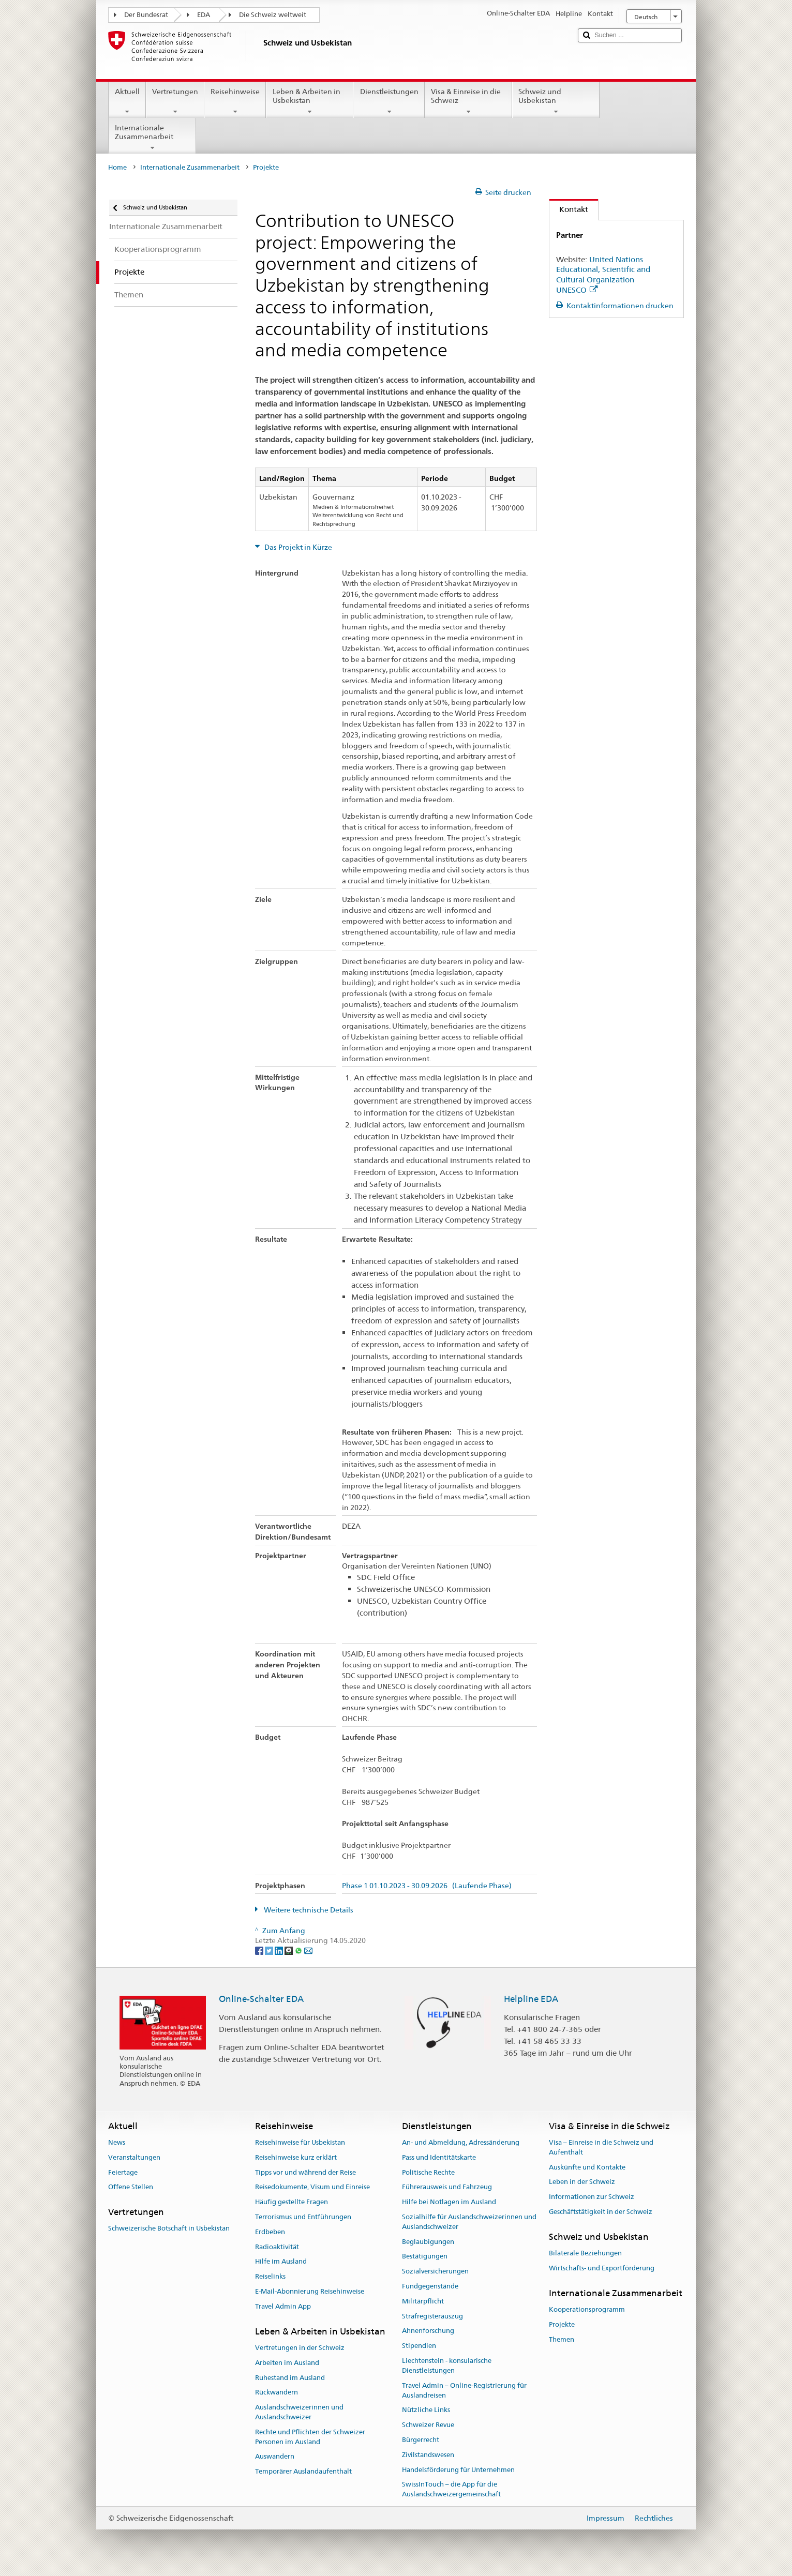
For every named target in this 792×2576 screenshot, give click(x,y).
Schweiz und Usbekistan (556, 101)
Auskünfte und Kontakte (587, 2167)
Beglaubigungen (428, 2242)
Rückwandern (276, 2393)
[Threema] (289, 1950)
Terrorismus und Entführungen (303, 2217)
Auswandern (274, 2457)
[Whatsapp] (299, 1950)
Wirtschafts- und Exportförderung (601, 2268)
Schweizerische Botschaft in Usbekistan (169, 2229)
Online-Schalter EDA (261, 1999)
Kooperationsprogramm (587, 2309)
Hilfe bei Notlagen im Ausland (449, 2202)
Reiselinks (270, 2276)
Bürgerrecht (420, 2440)
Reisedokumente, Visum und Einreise (312, 2187)
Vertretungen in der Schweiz (300, 2348)
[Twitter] (270, 1950)
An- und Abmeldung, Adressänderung (460, 2142)
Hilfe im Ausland (281, 2262)
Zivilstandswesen (428, 2455)
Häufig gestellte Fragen (291, 2202)
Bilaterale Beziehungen (585, 2253)
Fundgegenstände (430, 2286)
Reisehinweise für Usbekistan (300, 2142)
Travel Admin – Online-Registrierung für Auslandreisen (464, 2390)
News (116, 2142)
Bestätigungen (424, 2257)
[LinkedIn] (280, 1950)
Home (117, 167)
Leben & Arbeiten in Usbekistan (309, 101)
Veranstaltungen (134, 2157)
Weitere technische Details (307, 1910)
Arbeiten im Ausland (287, 2363)
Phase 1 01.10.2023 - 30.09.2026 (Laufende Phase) (427, 1886)
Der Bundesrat (146, 15)
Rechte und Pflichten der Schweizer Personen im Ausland (310, 2437)
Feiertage (123, 2172)
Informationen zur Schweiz (591, 2197)
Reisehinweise (235, 101)
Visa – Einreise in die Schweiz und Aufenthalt (601, 2147)
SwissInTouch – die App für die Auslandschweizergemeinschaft (451, 2489)
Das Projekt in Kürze (297, 547)
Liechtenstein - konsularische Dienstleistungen (446, 2365)
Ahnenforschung (428, 2331)
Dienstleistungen (389, 101)
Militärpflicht (423, 2301)
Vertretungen (175, 101)
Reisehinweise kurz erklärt (296, 2157)
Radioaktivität (277, 2247)
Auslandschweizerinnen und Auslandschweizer (299, 2412)
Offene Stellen (130, 2187)
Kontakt (568, 209)
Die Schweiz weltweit (272, 15)
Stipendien (419, 2346)
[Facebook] (260, 1950)
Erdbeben (270, 2232)
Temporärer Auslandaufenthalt (303, 2471)
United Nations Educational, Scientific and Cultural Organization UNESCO (603, 274)
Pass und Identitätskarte (439, 2157)
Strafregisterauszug (432, 2316)
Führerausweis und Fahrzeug (447, 2187)
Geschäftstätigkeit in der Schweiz (600, 2212)
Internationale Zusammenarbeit (152, 138)
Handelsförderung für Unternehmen (458, 2470)
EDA (203, 15)
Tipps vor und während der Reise (305, 2172)
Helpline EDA (531, 1999)
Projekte (562, 2324)
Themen (561, 2339)
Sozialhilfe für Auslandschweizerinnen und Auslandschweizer (469, 2222)
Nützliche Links (426, 2410)
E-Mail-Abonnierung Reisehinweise (309, 2291)
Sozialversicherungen (435, 2271)
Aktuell (127, 101)
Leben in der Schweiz (582, 2182)
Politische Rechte (428, 2172)
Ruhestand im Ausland (290, 2378)
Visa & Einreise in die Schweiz (468, 101)
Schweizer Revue (428, 2425)
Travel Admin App (283, 2306)
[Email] (308, 1950)
